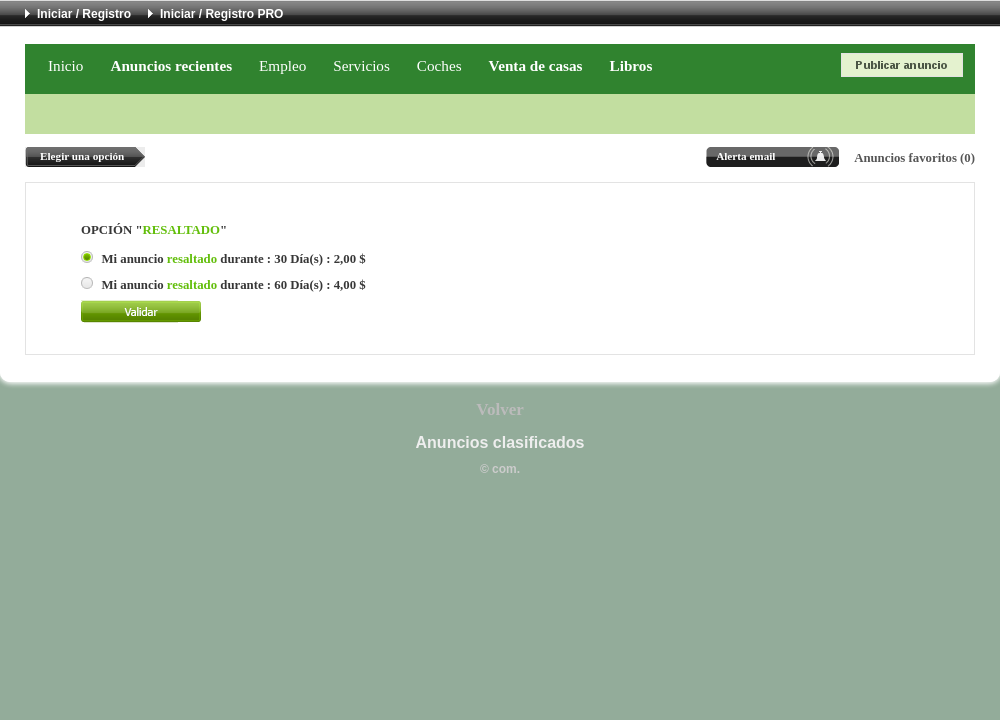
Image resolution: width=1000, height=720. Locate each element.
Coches (439, 65)
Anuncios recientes (171, 65)
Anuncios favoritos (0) (914, 158)
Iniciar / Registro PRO (221, 14)
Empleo (282, 65)
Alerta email (745, 156)
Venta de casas (536, 65)
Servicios (361, 65)
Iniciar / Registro (84, 14)
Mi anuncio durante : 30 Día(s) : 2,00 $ (233, 259)
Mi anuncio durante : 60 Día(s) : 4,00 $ (233, 285)
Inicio (65, 65)
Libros (631, 65)
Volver (500, 409)
